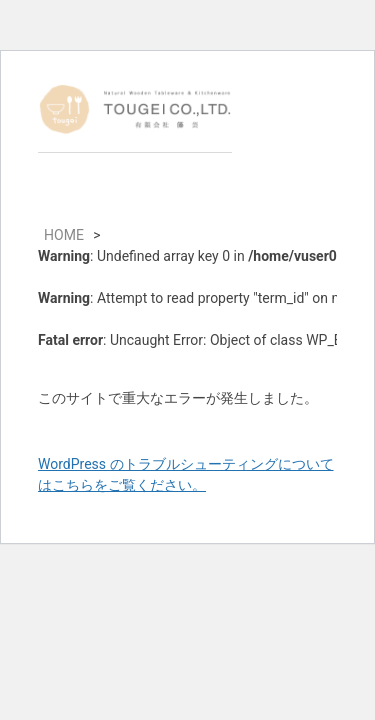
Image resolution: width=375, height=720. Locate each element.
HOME (64, 235)
